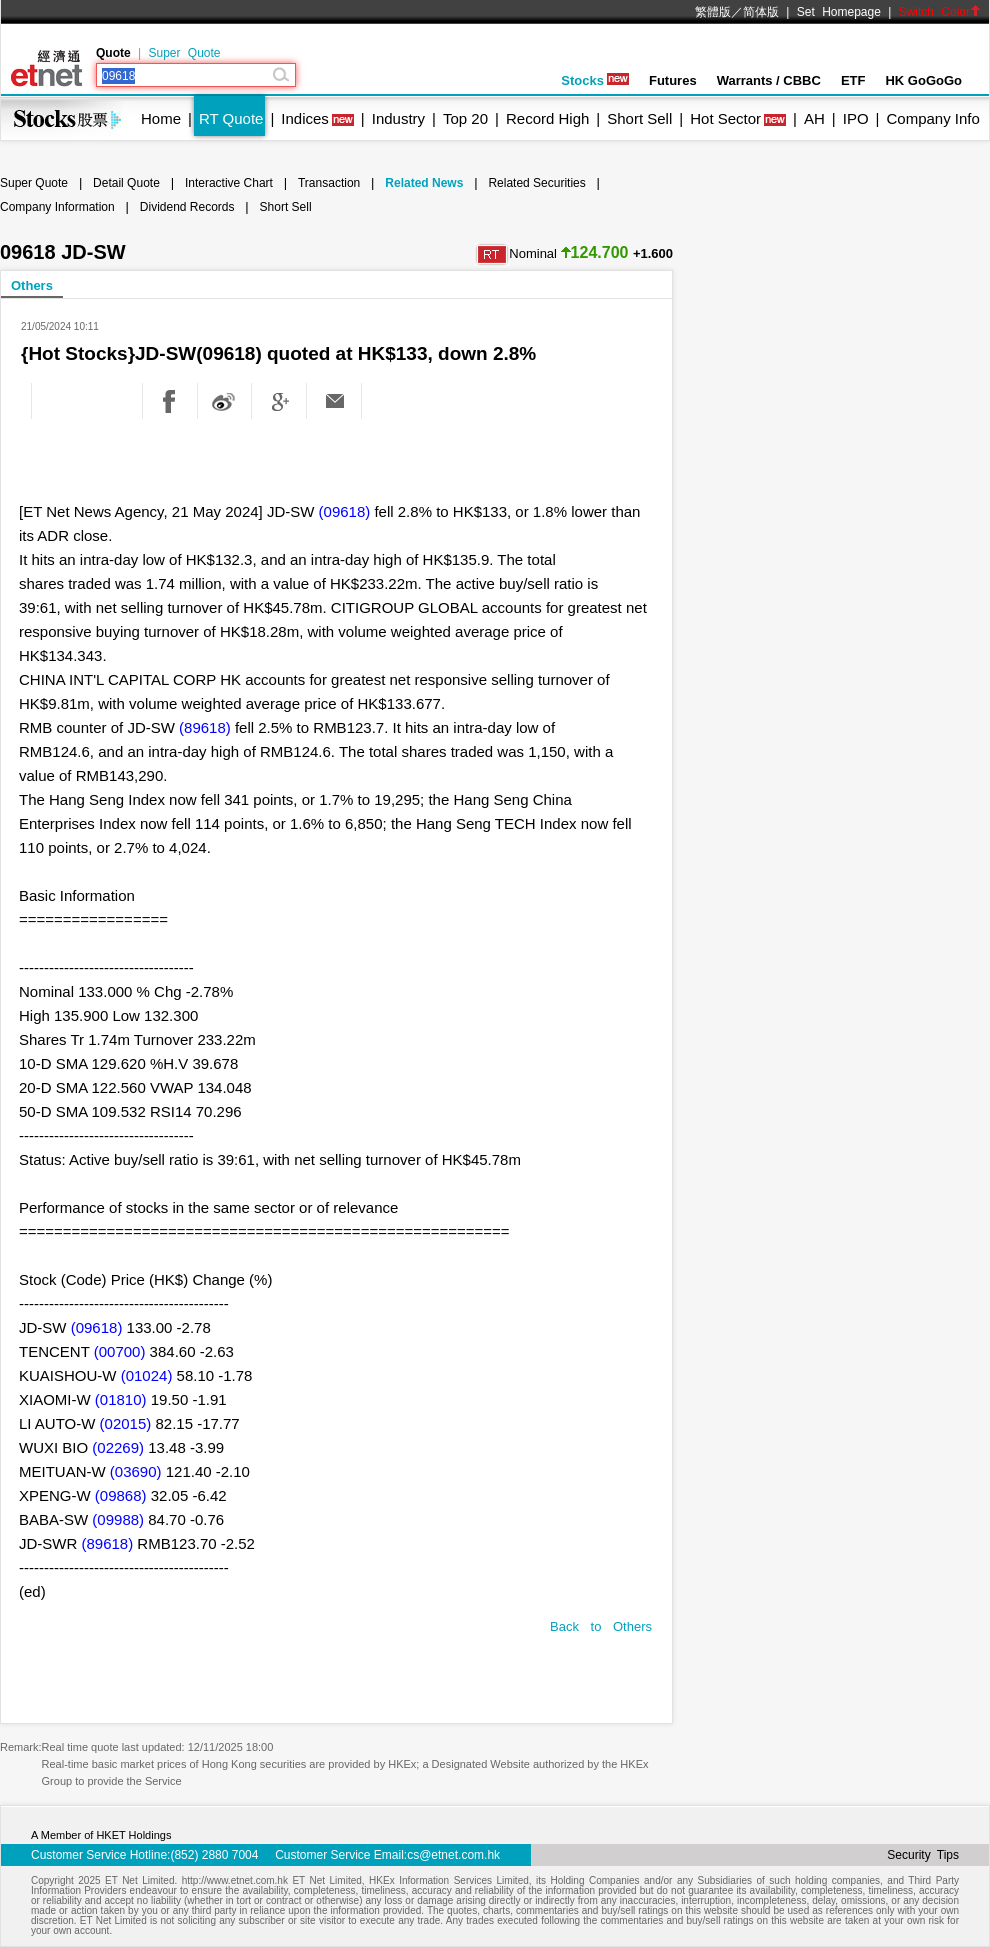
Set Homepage (839, 12)
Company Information (57, 207)
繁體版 (713, 12)
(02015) (126, 1423)
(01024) (147, 1375)
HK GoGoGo (923, 80)
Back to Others (601, 1626)
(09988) (118, 1519)
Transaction (329, 183)
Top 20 (465, 118)
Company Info (932, 118)
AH (814, 118)
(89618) (205, 727)
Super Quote (184, 53)
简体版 (761, 12)
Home (161, 118)
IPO (856, 118)
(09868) (121, 1495)
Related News (424, 183)
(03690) (136, 1471)
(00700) (120, 1351)
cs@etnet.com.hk (453, 1855)
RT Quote (231, 118)
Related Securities (536, 183)
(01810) (121, 1399)
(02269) (118, 1447)
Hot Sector (725, 118)
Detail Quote (126, 183)
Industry (398, 118)
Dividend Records (187, 207)
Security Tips (923, 1855)
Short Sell (639, 118)
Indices (305, 118)
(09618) (345, 511)
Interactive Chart (229, 183)
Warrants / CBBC (769, 80)
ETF (853, 80)
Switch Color (940, 12)
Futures (673, 80)
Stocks (595, 80)
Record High (547, 118)
